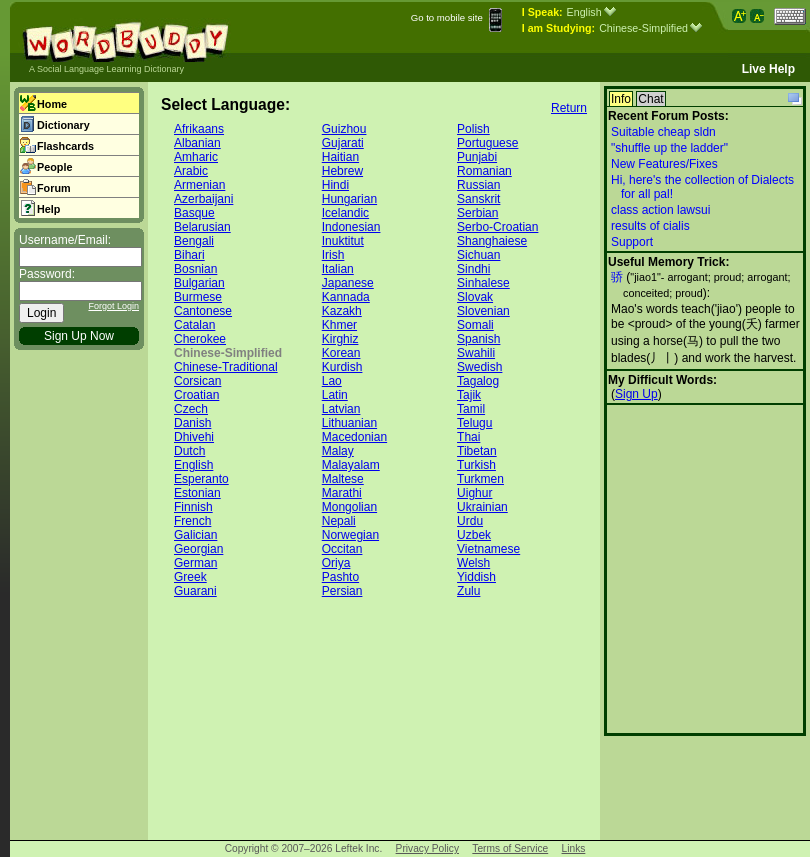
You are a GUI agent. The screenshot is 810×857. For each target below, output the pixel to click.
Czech (191, 409)
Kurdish (342, 367)
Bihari (189, 255)
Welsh (473, 563)
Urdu (470, 521)
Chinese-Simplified (650, 28)
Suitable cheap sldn (663, 132)
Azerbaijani (203, 199)
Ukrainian (482, 507)
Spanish (478, 339)
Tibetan (477, 451)
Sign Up (636, 394)
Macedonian (354, 437)
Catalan (194, 325)
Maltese (343, 479)
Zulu (468, 591)
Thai (468, 437)
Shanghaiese (492, 241)
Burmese (198, 297)
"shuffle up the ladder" (669, 148)
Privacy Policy (427, 848)
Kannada (346, 297)
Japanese (348, 283)
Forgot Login (113, 306)
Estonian (197, 493)
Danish (192, 423)
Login (41, 313)
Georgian (198, 549)
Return (569, 108)
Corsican (197, 381)
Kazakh (342, 311)
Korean (341, 353)
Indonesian (351, 227)
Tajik (469, 395)
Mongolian (349, 507)
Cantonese (203, 311)
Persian (342, 591)
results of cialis (650, 226)
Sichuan (478, 255)
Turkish (476, 465)
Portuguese (487, 143)
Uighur (474, 493)
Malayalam (351, 465)
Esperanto (201, 479)
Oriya (336, 563)
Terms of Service (510, 848)
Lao (332, 381)
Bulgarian (199, 283)
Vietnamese (488, 549)
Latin (335, 395)
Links (574, 848)
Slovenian (483, 311)
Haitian (340, 157)
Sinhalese (483, 283)
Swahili (476, 353)
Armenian (199, 185)
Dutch (189, 451)
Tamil (471, 409)
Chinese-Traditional (226, 367)
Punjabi (477, 157)
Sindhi (473, 269)
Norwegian (350, 535)
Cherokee (200, 339)
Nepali (339, 521)
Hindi (335, 185)
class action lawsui (660, 210)
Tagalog (478, 381)
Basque (194, 213)
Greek (190, 577)
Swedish (479, 367)
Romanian (484, 171)
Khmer (339, 325)
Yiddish (476, 577)
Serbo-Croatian (497, 227)
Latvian (341, 409)
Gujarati (343, 143)
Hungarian (349, 199)
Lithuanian (349, 423)
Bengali (194, 241)
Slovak (475, 297)
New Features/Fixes (664, 164)
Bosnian (195, 269)
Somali (475, 325)
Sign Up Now (79, 336)
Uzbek (474, 535)
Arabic (191, 171)
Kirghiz (340, 339)
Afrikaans (199, 129)
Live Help (768, 69)
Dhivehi (194, 437)
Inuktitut (343, 241)
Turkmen (480, 479)
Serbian (477, 213)
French (192, 521)
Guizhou (344, 129)
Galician (195, 535)
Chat (650, 99)
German (195, 563)
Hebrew (342, 171)
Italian (338, 269)
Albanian (197, 143)
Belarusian (202, 227)
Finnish (193, 507)
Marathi (342, 493)
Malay (338, 451)
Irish (333, 255)
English (591, 12)
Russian (478, 185)
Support (632, 242)
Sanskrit (478, 199)
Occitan (342, 549)
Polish (473, 129)
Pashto (340, 577)
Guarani (195, 591)
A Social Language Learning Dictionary (106, 69)
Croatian (196, 395)
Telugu (474, 423)
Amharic (196, 157)
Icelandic (345, 213)
